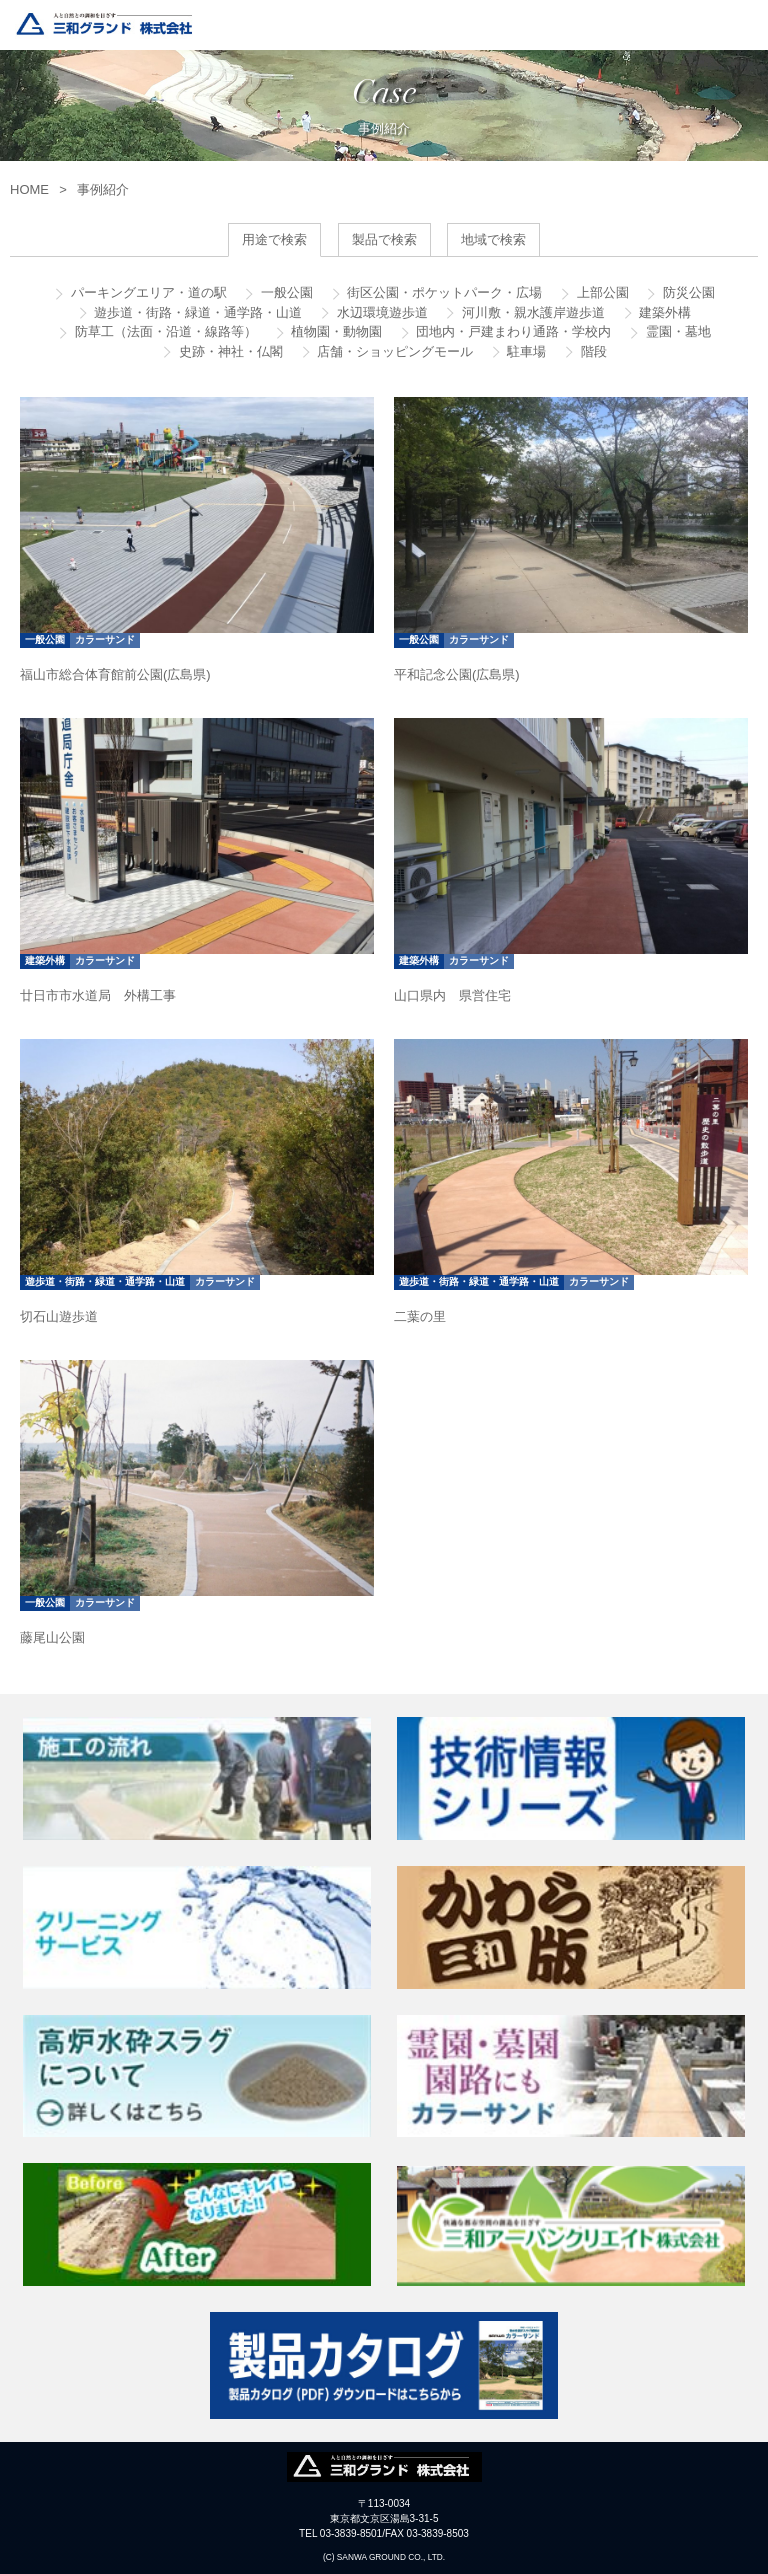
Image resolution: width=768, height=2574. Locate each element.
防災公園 (687, 292)
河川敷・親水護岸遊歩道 (531, 312)
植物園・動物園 (335, 331)
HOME (29, 189)
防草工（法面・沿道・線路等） (164, 331)
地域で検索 (493, 239)
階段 (592, 351)
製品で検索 (384, 239)
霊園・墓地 (676, 331)
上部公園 (601, 292)
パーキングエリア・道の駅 (147, 292)
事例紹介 (103, 189)
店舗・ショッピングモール (394, 351)
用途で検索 (274, 239)
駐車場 (525, 351)
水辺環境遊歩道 (380, 312)
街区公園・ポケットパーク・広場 (443, 292)
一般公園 (285, 292)
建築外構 (664, 312)
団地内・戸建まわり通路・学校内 (512, 331)
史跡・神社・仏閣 (229, 351)
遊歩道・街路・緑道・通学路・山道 (197, 312)
